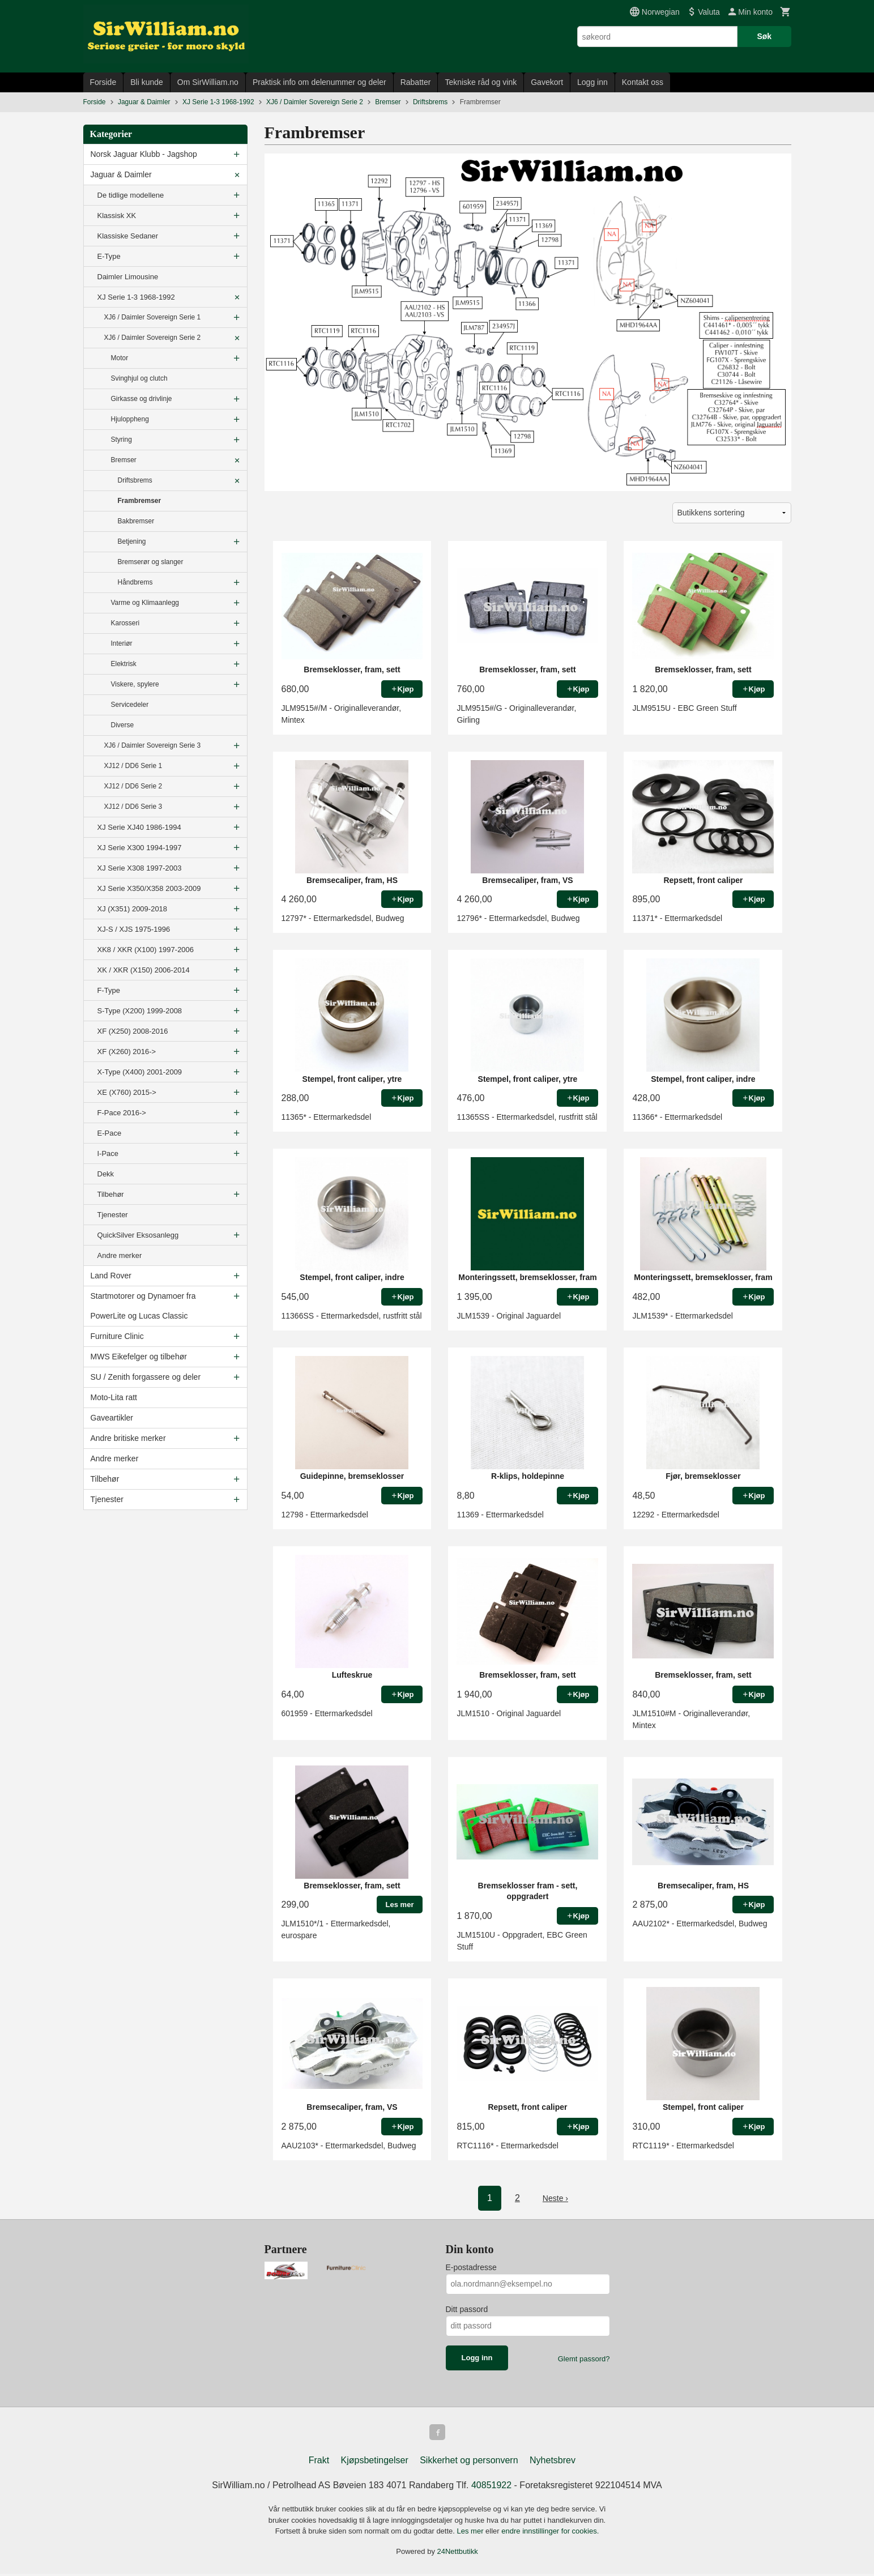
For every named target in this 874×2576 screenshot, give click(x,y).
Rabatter (415, 82)
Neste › (555, 2198)
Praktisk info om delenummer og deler (319, 82)
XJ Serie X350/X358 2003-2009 (149, 888)
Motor (120, 358)
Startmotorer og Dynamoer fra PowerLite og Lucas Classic (143, 1305)
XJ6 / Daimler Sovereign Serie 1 (152, 317)
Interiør (122, 643)
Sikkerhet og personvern (469, 2462)
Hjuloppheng (130, 419)
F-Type (108, 990)
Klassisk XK (117, 215)
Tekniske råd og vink (481, 82)
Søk (764, 36)
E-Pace (109, 1133)
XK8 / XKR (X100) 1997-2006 (145, 949)
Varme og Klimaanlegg (145, 603)
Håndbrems (135, 582)
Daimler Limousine (128, 276)
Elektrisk (124, 664)
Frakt (319, 2462)
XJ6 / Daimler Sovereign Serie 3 (152, 745)
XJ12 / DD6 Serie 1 (133, 766)
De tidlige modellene (130, 195)
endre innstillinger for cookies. (550, 2533)
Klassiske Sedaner (128, 236)
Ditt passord (467, 2309)
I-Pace (108, 1153)
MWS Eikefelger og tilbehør (139, 1356)
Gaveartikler (112, 1417)
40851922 (491, 2487)
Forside (103, 82)
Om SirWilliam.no (207, 82)
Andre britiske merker (128, 1438)
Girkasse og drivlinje (141, 399)
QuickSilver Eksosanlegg (138, 1235)
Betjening (132, 541)
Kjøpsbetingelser (374, 2462)
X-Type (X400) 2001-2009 (139, 1072)
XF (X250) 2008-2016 (132, 1031)
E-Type (109, 256)
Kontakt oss (642, 82)
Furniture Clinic (117, 1336)
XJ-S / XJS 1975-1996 (133, 929)
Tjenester (112, 1214)
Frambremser (139, 501)
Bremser (124, 460)
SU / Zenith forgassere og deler (146, 1376)
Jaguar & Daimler (121, 174)
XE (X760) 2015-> (126, 1092)
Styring (121, 439)
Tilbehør (110, 1194)
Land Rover (111, 1275)
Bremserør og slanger (151, 562)
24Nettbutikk (457, 2553)
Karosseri (125, 623)
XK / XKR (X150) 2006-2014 (143, 970)
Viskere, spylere (135, 684)
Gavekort (547, 82)
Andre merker (119, 1255)
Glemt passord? (584, 2359)
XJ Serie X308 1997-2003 (139, 868)
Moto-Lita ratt (114, 1397)
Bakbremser (136, 521)
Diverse (122, 725)
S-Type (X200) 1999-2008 (139, 1010)
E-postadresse (471, 2267)
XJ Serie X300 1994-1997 (139, 847)
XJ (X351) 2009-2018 (132, 909)
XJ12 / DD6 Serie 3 (133, 807)
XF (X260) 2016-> (126, 1051)
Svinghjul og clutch (139, 378)
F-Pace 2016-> (121, 1112)
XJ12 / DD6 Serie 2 (133, 786)
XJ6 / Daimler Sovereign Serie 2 (152, 338)
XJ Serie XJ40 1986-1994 (139, 827)
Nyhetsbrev (552, 2462)
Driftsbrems (135, 480)
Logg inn (592, 82)
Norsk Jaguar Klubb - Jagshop (144, 154)
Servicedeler (130, 705)
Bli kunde (146, 82)
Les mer (471, 2533)
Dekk (105, 1174)
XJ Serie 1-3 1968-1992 (136, 297)
